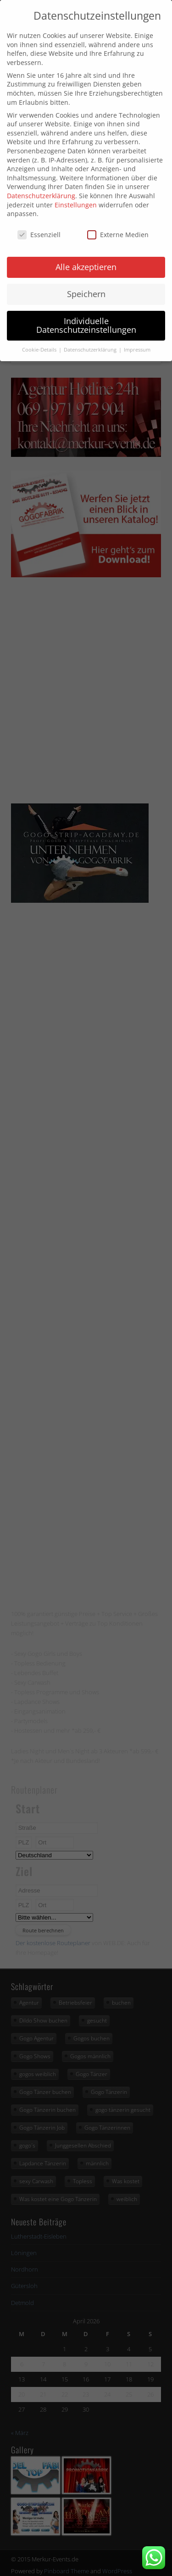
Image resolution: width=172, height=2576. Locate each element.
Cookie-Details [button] (40, 339)
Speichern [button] (86, 283)
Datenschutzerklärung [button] (91, 339)
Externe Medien (118, 224)
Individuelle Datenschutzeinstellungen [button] (86, 315)
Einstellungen (76, 194)
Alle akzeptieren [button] (86, 256)
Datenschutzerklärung (41, 185)
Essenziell (39, 224)
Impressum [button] (137, 339)
